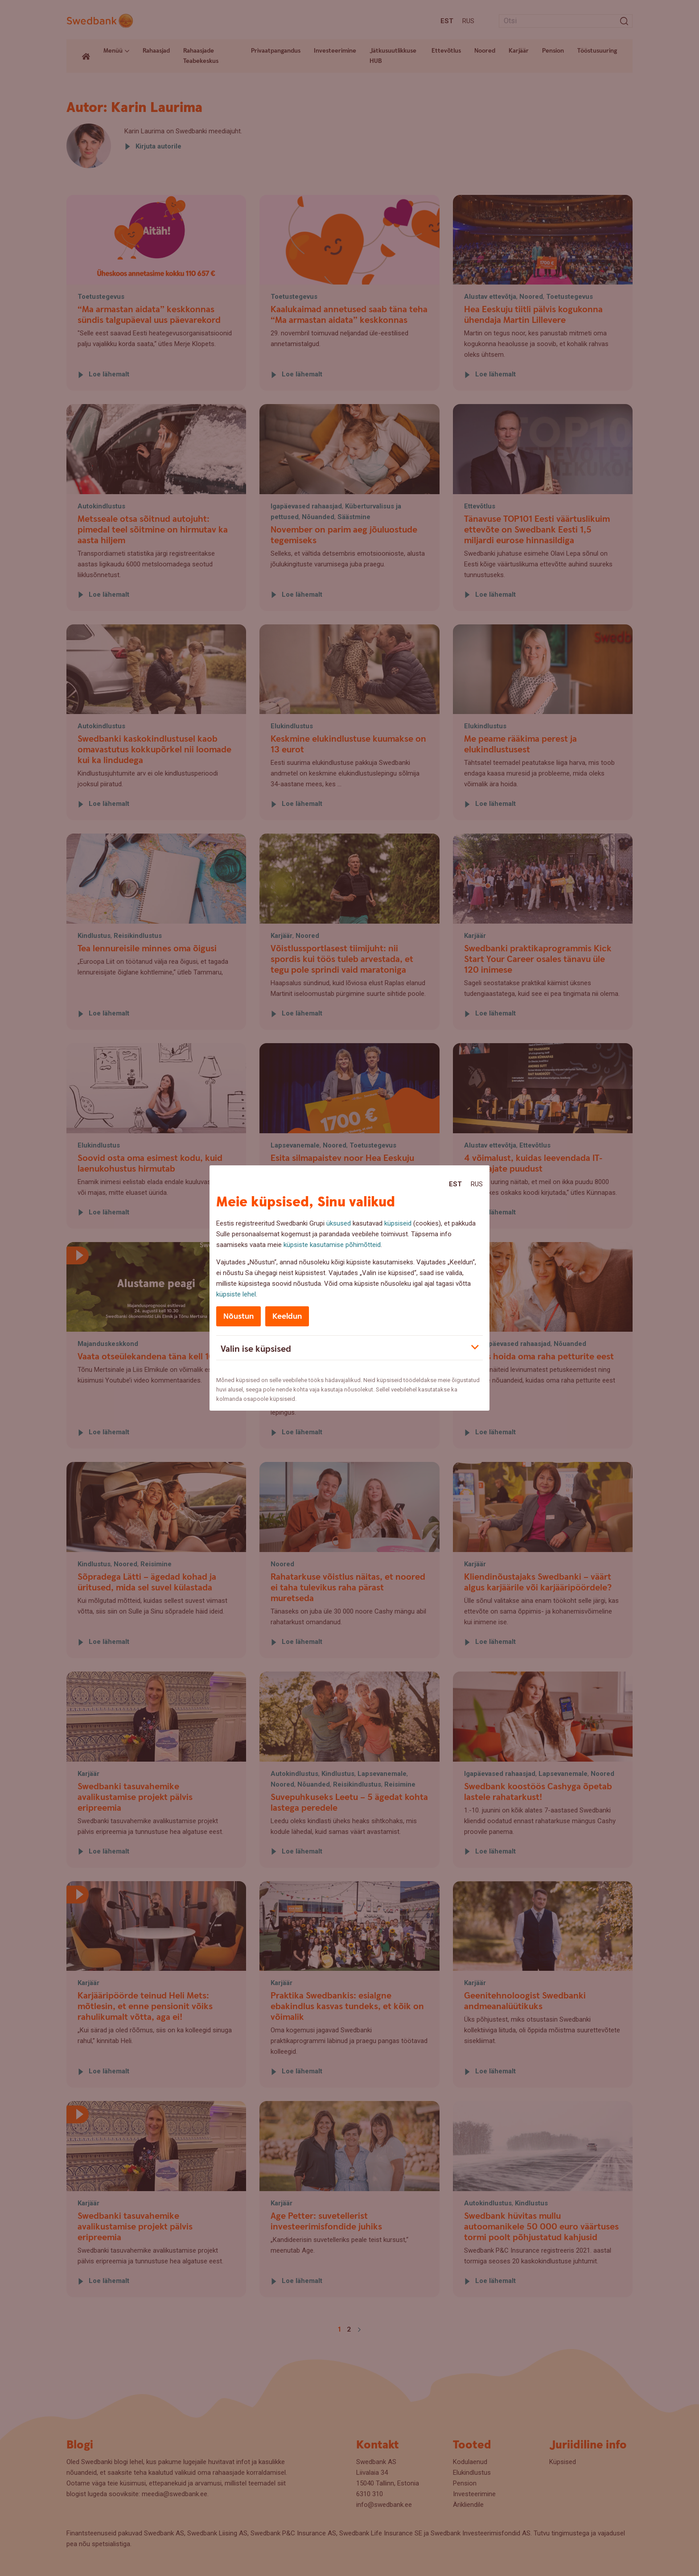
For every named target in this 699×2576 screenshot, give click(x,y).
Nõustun (238, 1316)
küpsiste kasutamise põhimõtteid (332, 1245)
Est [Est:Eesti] (455, 1184)
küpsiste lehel (236, 1294)
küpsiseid (397, 1223)
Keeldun (287, 1316)
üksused (338, 1223)
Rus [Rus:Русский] (477, 1184)
